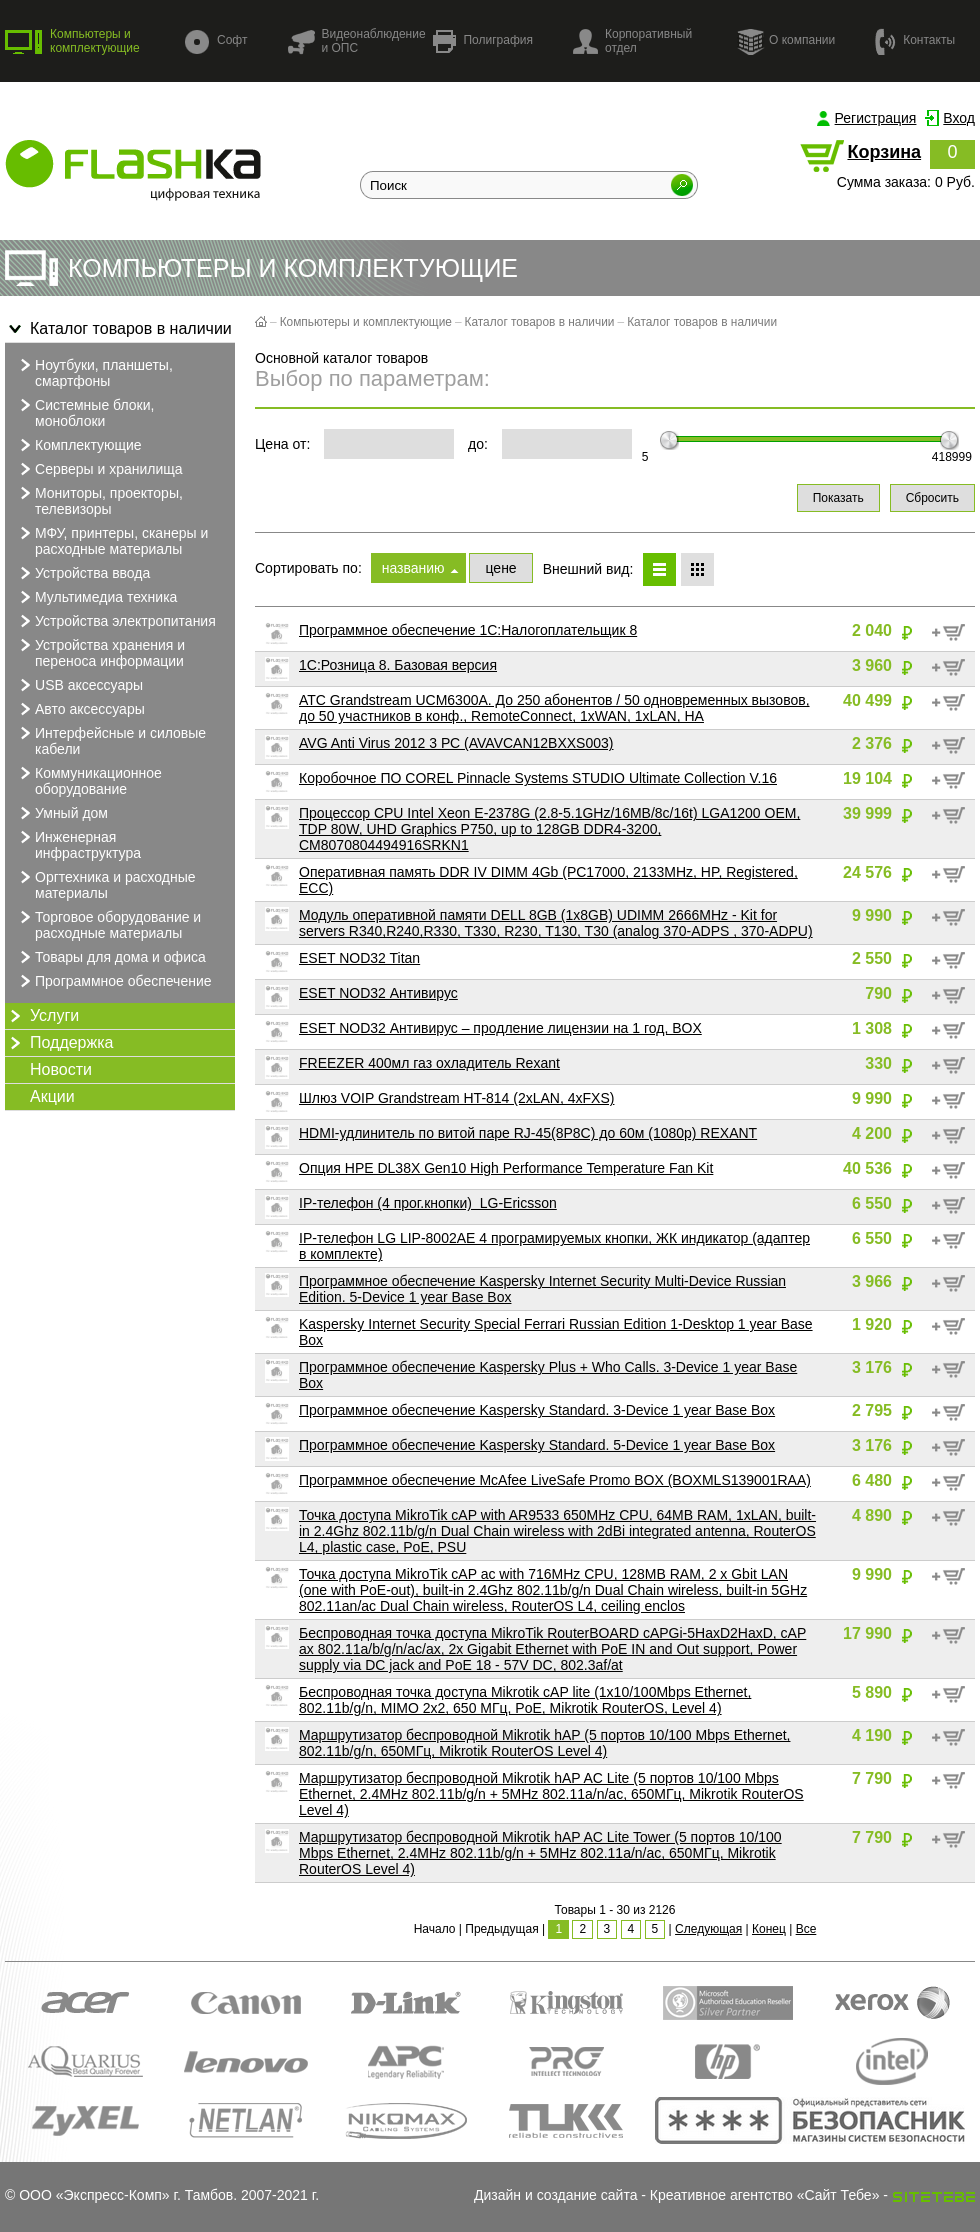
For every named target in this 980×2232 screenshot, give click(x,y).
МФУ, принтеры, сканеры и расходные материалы (111, 540)
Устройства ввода (82, 573)
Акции (52, 1096)
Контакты (915, 40)
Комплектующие (78, 445)
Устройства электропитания (115, 621)
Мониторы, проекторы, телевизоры (99, 500)
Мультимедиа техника (96, 597)
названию (413, 568)
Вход (959, 118)
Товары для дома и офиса (110, 957)
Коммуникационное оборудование (88, 780)
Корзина (884, 152)
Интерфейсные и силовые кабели (110, 740)
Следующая (708, 1929)
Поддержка (59, 1043)
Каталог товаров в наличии (118, 329)
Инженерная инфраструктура (78, 844)
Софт (216, 41)
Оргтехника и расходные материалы (105, 884)
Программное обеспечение (113, 981)
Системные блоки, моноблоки (84, 412)
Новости (61, 1069)
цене (500, 568)
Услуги (42, 1016)
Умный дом (61, 813)
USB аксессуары (79, 685)
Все (806, 1929)
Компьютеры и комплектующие (72, 41)
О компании (786, 41)
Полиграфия (483, 41)
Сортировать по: (308, 568)
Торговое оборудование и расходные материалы (108, 924)
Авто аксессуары (80, 709)
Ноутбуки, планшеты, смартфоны (94, 372)
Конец (769, 1929)
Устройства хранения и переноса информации (100, 652)
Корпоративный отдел (632, 41)
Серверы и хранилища (99, 469)
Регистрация (876, 118)
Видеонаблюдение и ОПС (356, 41)
